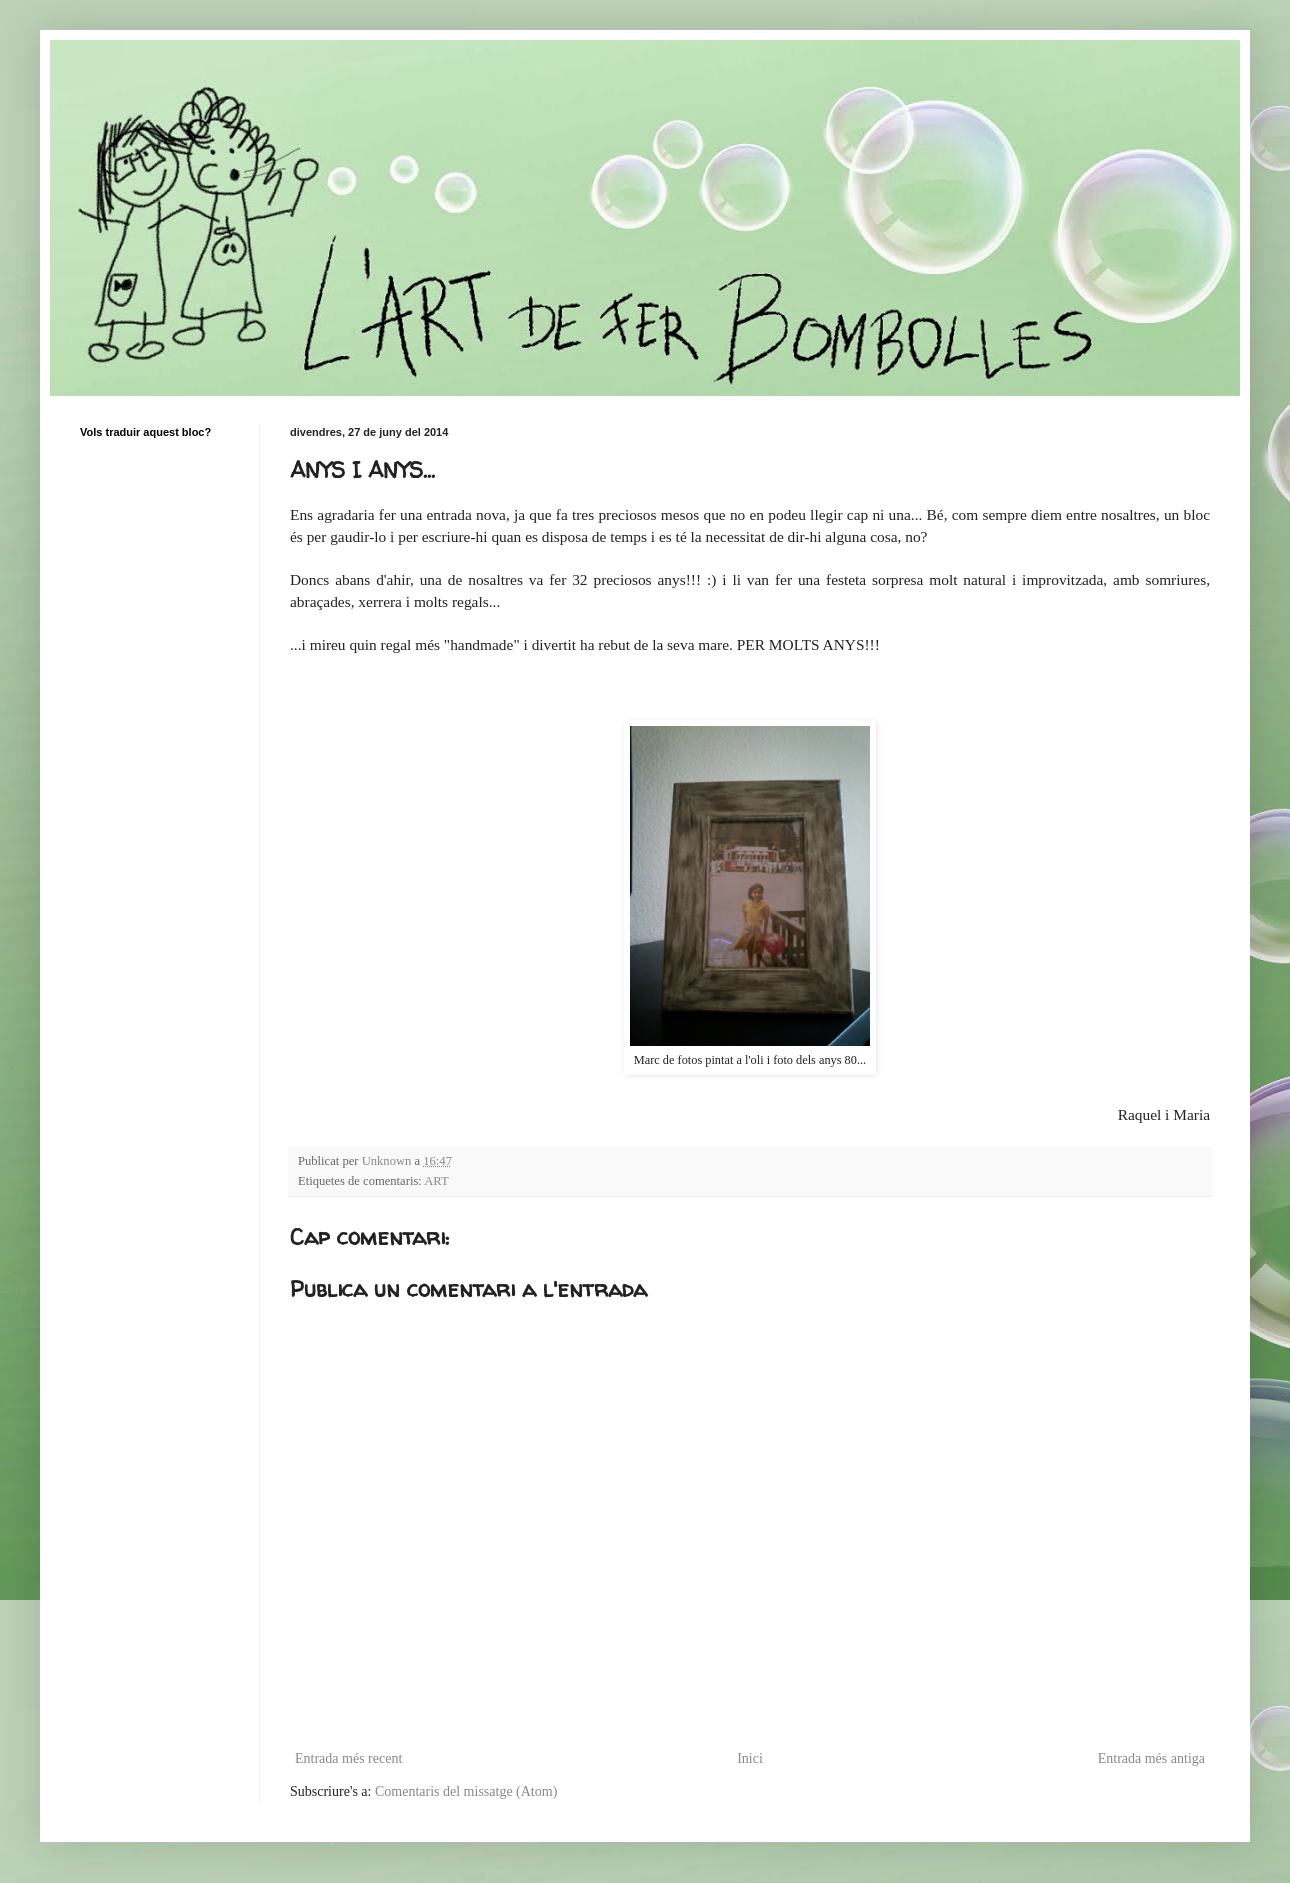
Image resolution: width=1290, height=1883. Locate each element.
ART (436, 1181)
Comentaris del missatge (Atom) (466, 1791)
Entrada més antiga (1151, 1758)
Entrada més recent (348, 1758)
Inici (750, 1758)
